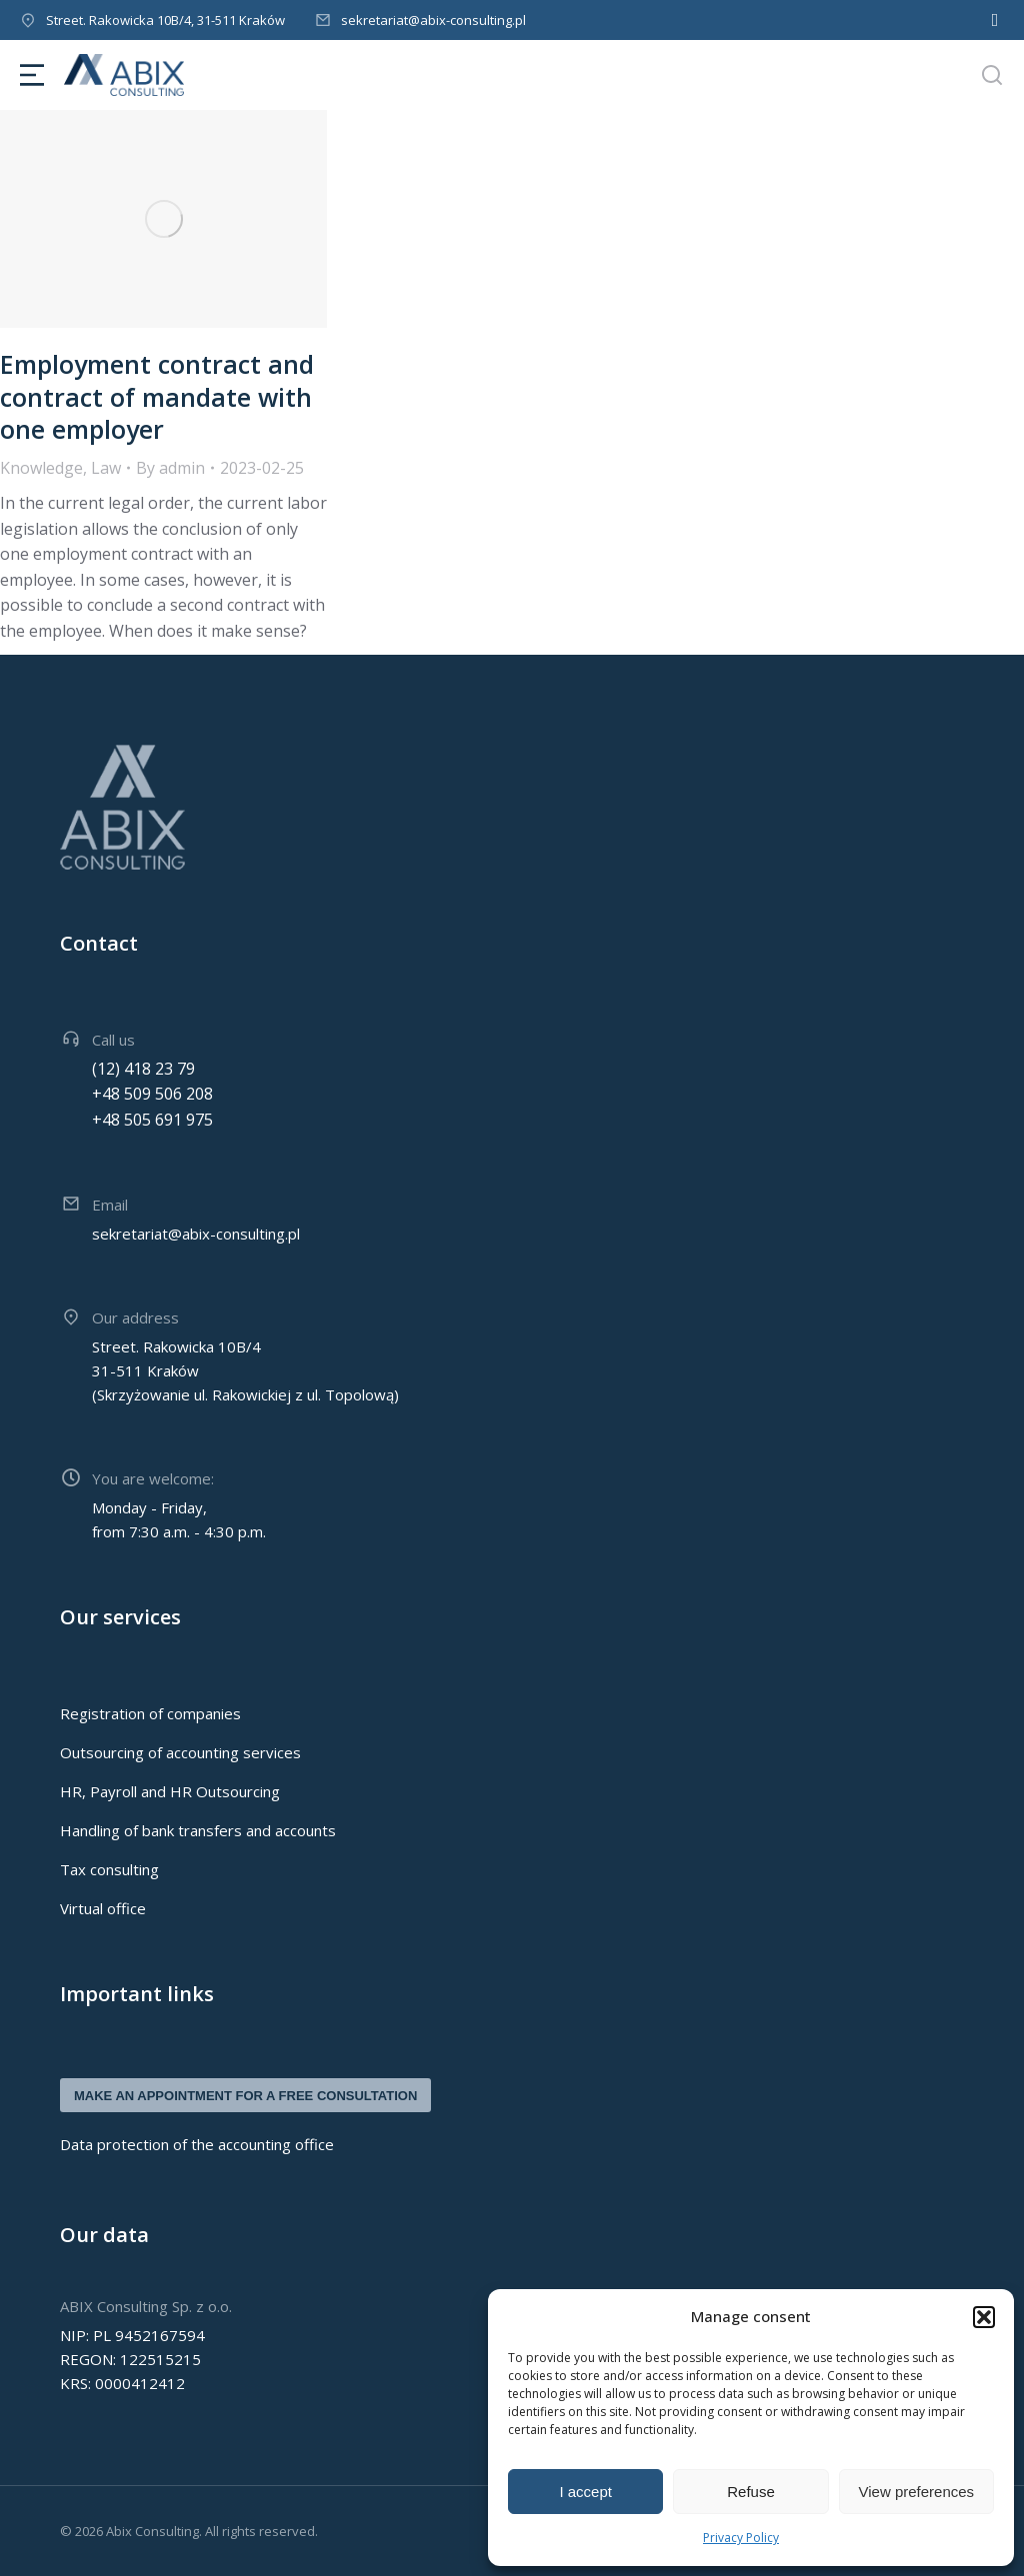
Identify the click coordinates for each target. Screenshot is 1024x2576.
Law (106, 468)
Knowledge (41, 468)
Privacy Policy (741, 2537)
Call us (113, 1040)
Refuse (751, 2491)
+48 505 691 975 (152, 1120)
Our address (135, 1317)
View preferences (917, 2491)
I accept (585, 2491)
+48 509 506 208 (152, 1094)
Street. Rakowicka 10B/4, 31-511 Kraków (165, 20)
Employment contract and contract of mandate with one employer (157, 396)
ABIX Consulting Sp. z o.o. (146, 2306)
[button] (984, 2317)
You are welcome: (153, 1478)
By (170, 468)
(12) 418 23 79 (143, 1069)
